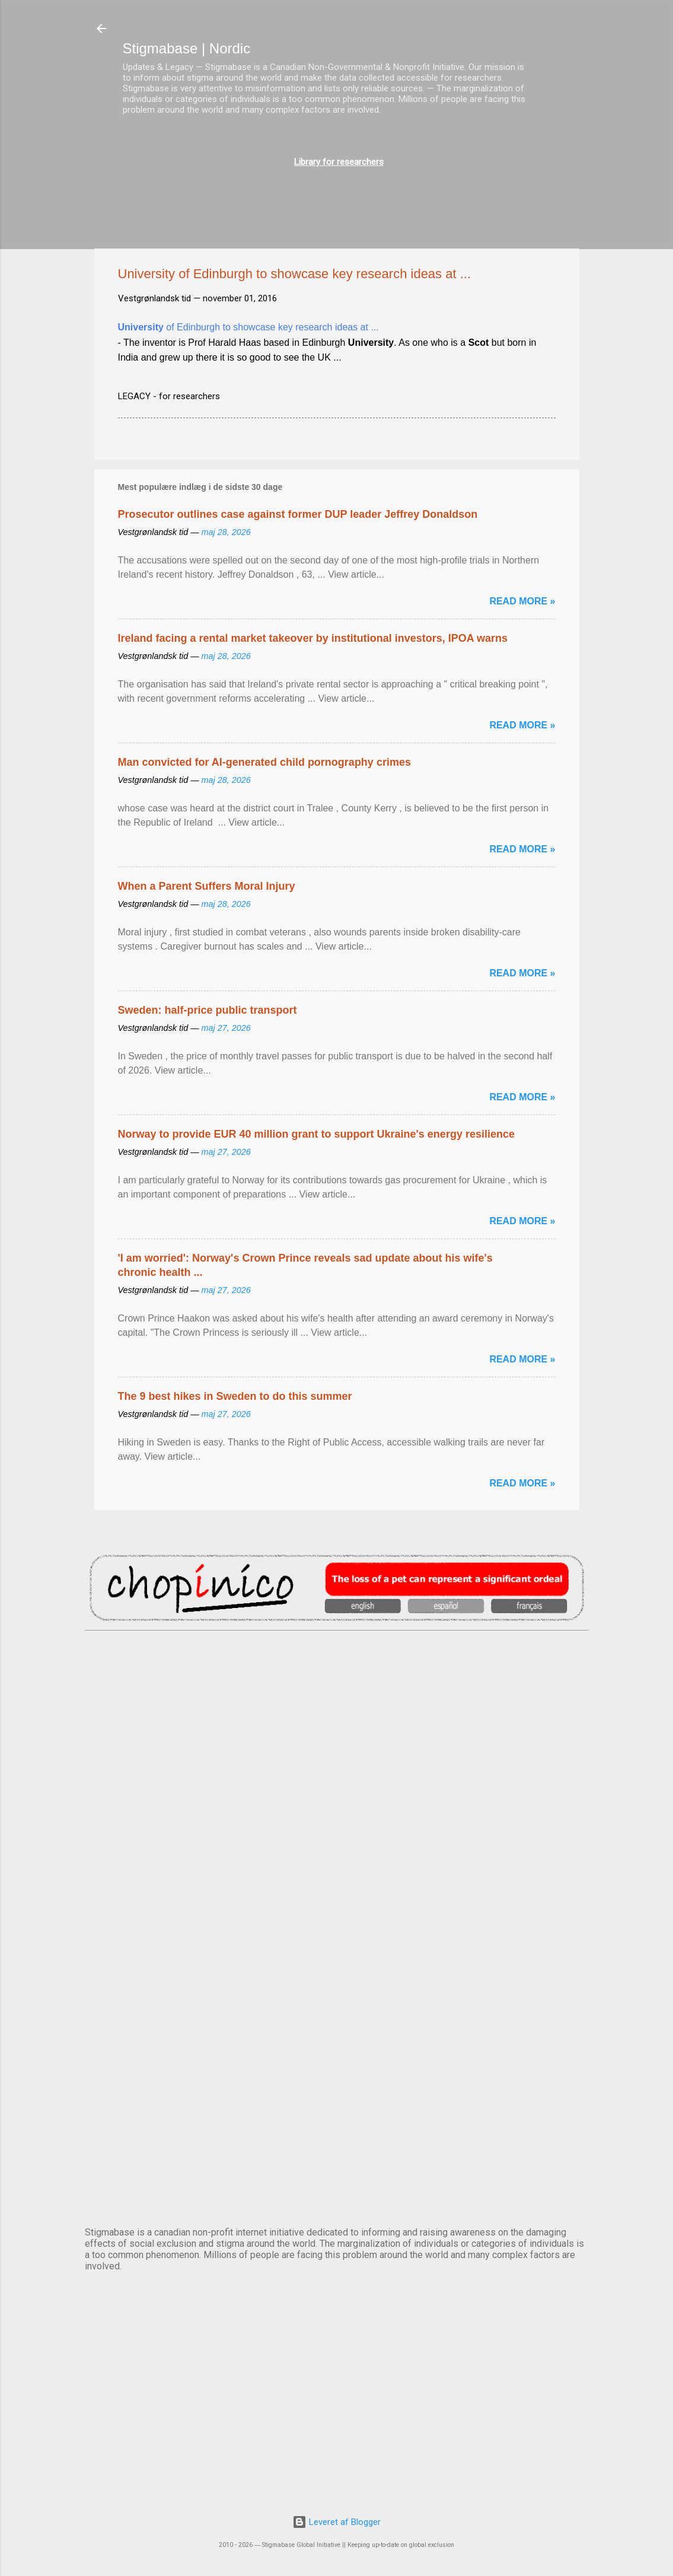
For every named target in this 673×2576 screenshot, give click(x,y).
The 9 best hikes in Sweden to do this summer (235, 1396)
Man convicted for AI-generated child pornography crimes (264, 762)
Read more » (522, 601)
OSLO (337, 2074)
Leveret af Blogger (336, 2522)
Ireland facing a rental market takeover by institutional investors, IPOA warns (313, 638)
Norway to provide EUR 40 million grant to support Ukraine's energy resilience (316, 1134)
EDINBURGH (337, 1877)
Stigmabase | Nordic (187, 48)
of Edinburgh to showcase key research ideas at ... (248, 327)
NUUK (337, 1975)
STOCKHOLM (337, 2172)
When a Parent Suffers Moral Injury (206, 886)
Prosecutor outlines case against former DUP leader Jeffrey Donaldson (298, 514)
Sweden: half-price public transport (207, 1010)
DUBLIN (337, 1778)
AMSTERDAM (337, 1680)
